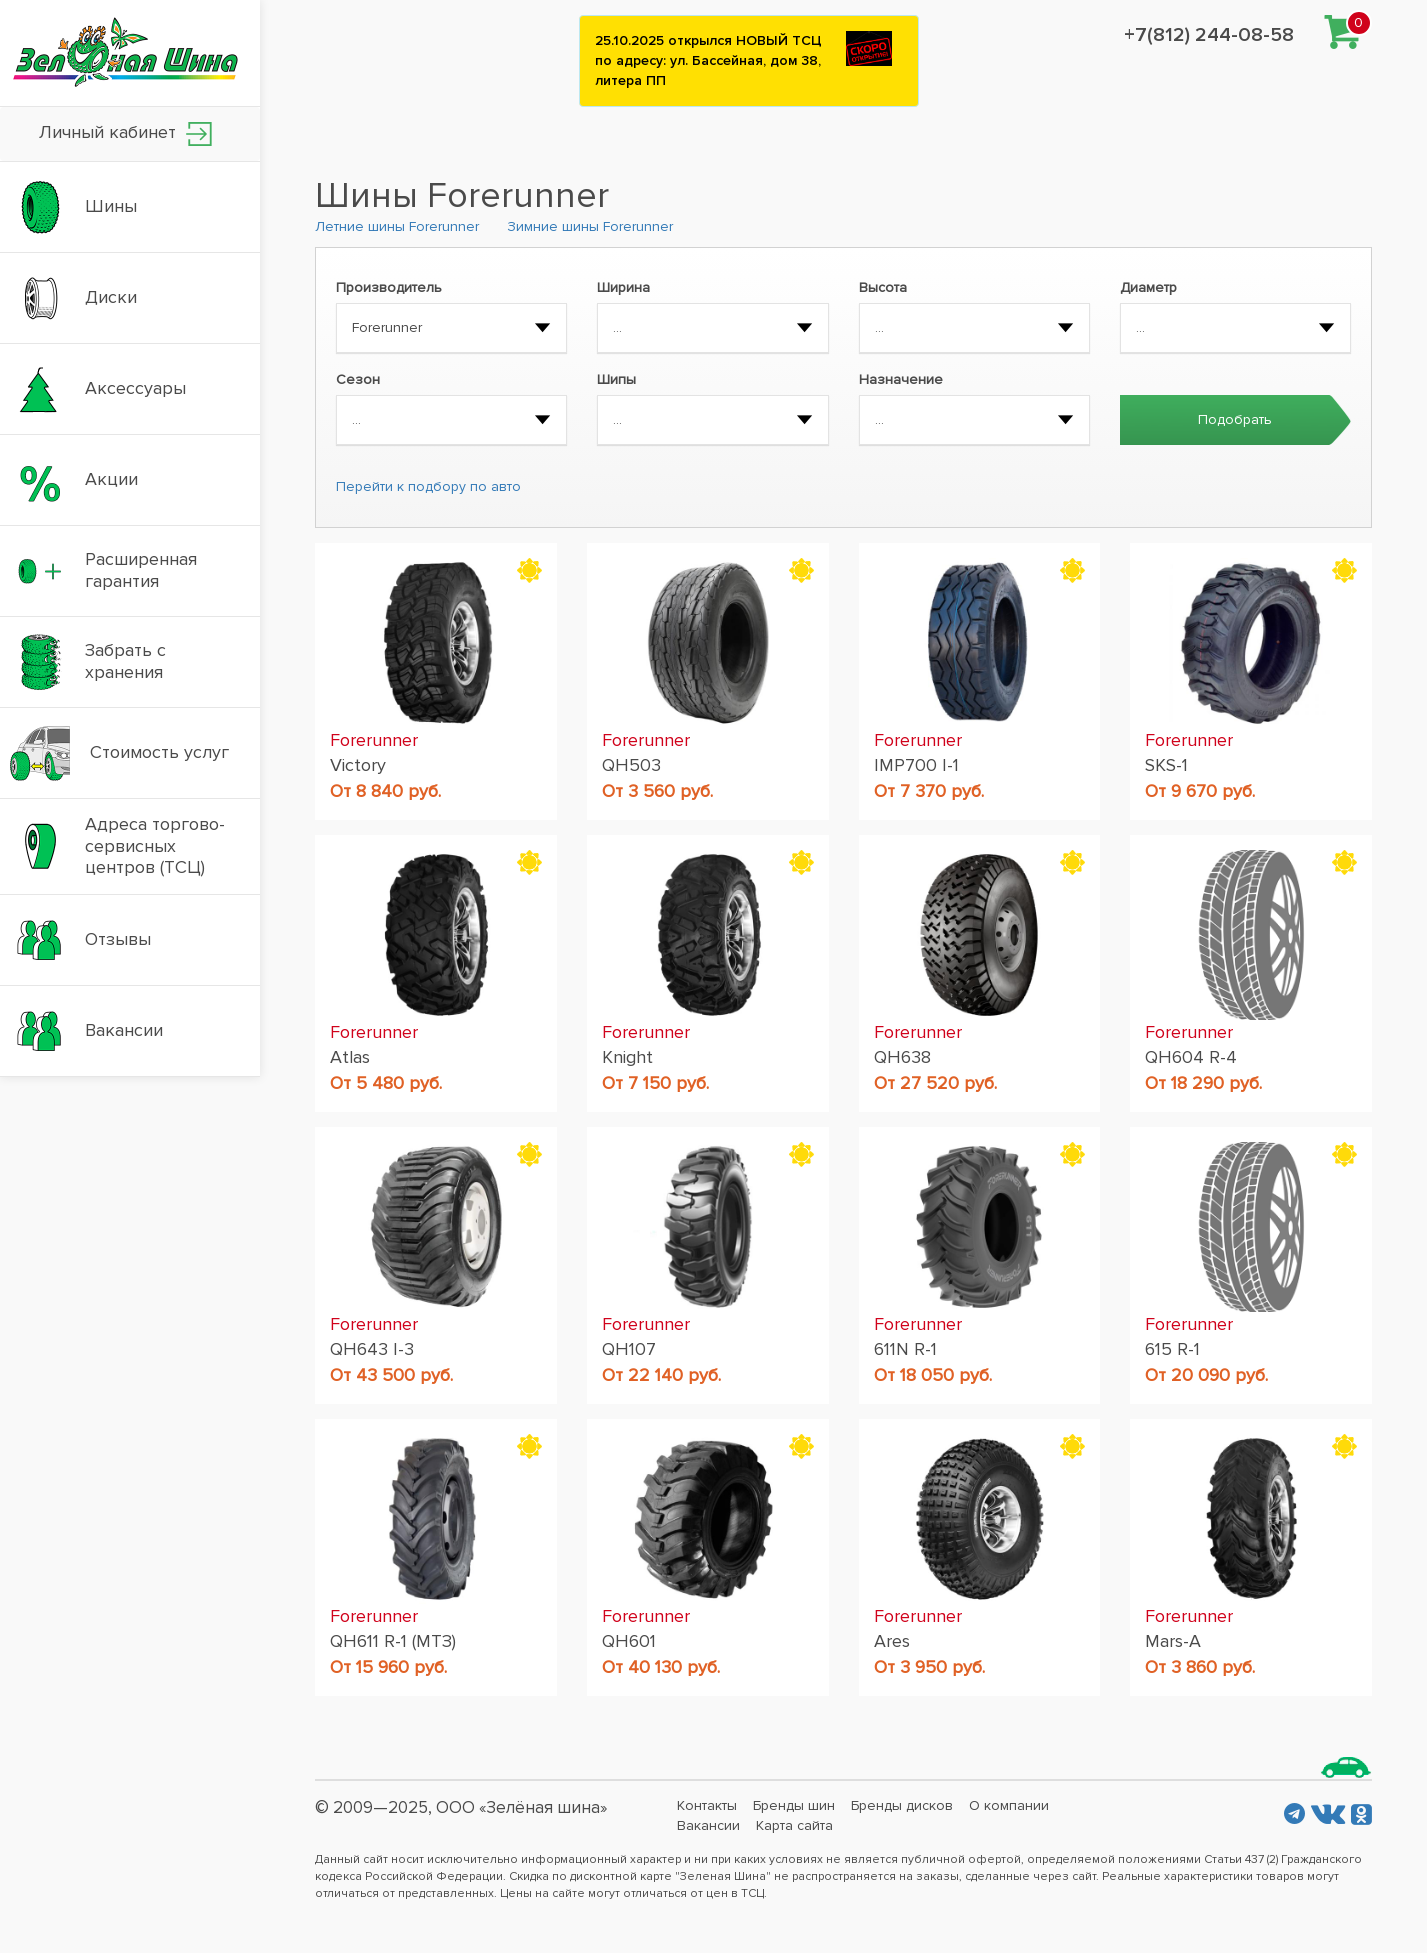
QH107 (629, 1349)
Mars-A (1173, 1641)
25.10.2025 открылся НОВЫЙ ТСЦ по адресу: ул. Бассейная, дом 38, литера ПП (708, 60)
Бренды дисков (902, 1805)
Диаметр (1148, 287)
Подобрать (1235, 419)
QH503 (631, 765)
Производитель (389, 287)
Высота (883, 287)
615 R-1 (1172, 1349)
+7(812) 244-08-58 (1209, 35)
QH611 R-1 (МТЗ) (393, 1641)
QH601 (629, 1641)
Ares (892, 1641)
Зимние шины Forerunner (590, 226)
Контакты (707, 1805)
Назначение (901, 379)
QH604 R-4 (1191, 1057)
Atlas (350, 1057)
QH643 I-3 (372, 1349)
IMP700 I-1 (916, 765)
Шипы (616, 379)
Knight (627, 1057)
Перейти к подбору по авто (428, 486)
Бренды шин (794, 1805)
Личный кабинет (125, 133)
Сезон (358, 379)
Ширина (623, 287)
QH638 (902, 1057)
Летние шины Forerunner (397, 226)
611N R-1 (905, 1349)
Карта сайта (794, 1825)
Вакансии (708, 1825)
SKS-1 (1166, 765)
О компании (1009, 1805)
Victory (358, 765)
